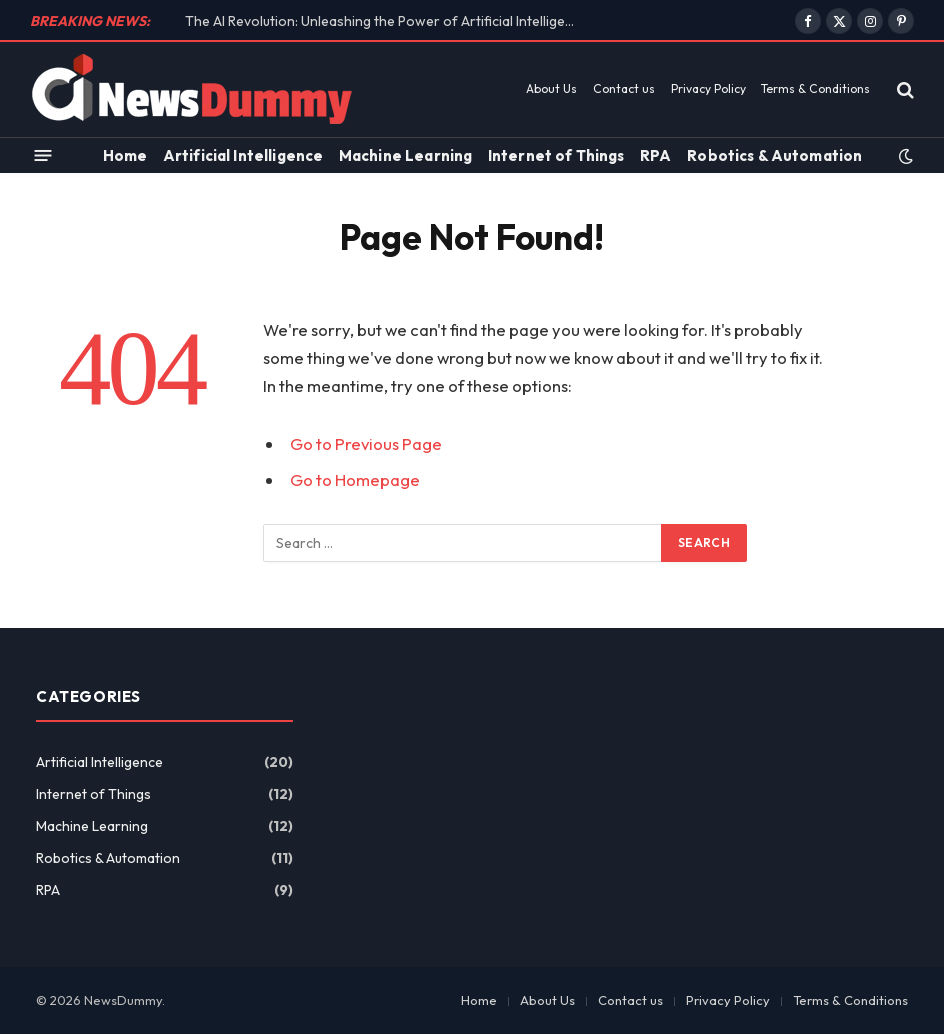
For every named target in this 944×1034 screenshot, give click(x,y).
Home (125, 155)
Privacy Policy (708, 88)
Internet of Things (556, 155)
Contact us (624, 88)
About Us (551, 88)
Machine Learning (405, 155)
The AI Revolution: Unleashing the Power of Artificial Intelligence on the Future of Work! (385, 21)
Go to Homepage (355, 479)
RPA (655, 155)
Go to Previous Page (366, 443)
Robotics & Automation (774, 155)
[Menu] (43, 155)
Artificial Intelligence (243, 155)
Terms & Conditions (815, 88)
